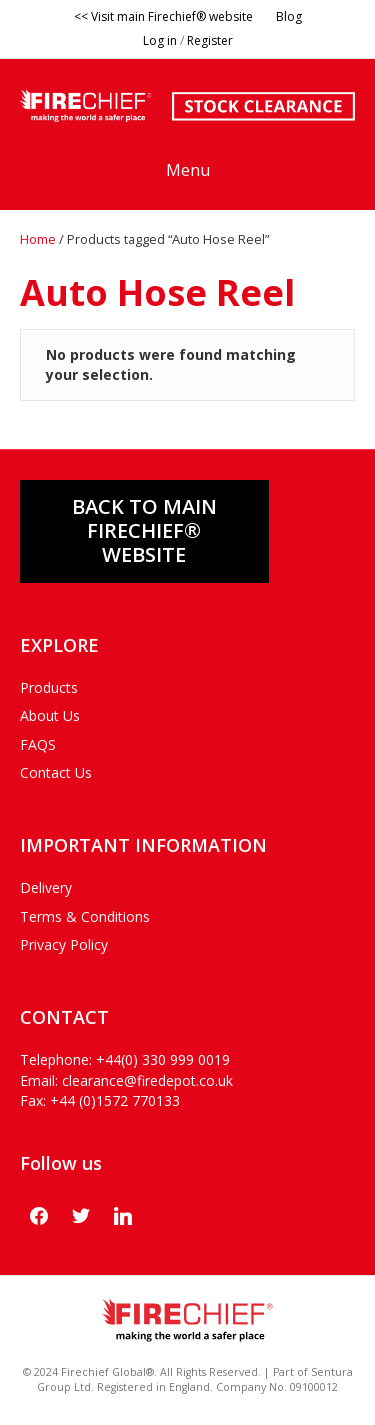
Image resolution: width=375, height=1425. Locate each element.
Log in (160, 40)
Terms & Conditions (85, 916)
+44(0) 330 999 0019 (163, 1059)
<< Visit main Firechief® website (163, 16)
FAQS (38, 744)
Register (210, 40)
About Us (50, 715)
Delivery (46, 887)
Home (38, 239)
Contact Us (56, 772)
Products (49, 687)
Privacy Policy (64, 944)
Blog (289, 16)
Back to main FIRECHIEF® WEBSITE (144, 530)
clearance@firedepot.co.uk (147, 1080)
